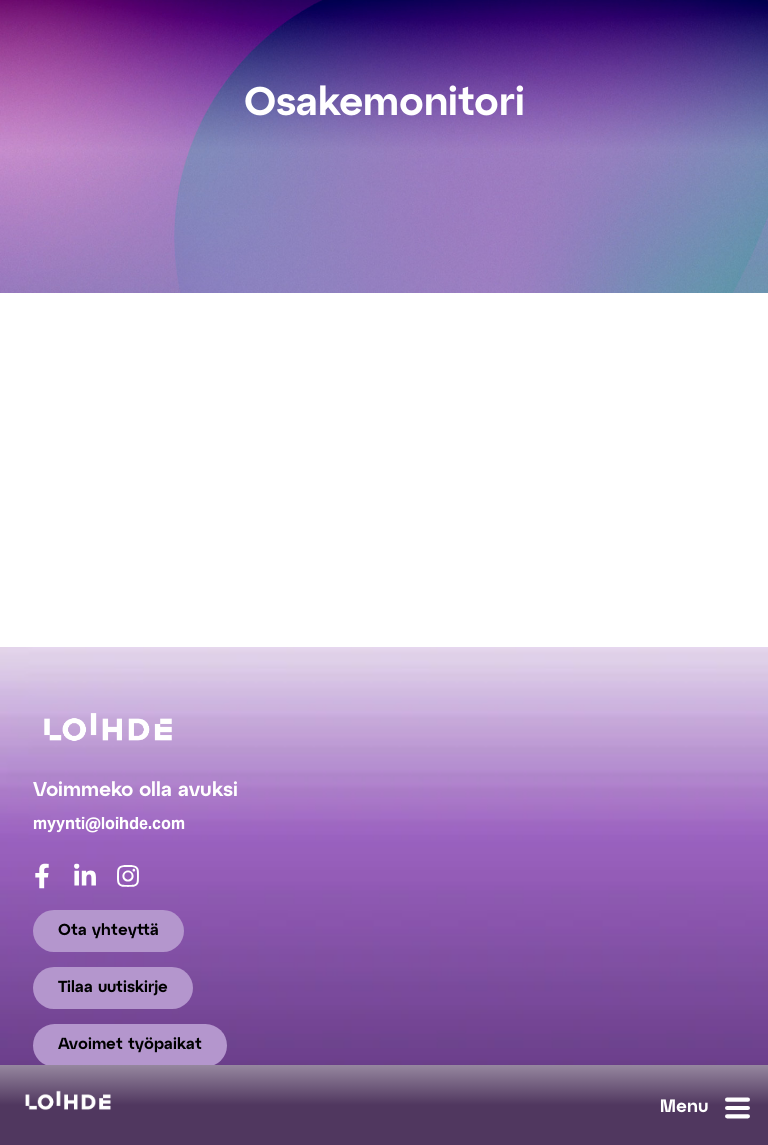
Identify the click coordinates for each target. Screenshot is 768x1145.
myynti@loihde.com (109, 823)
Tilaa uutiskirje (113, 987)
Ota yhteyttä (108, 930)
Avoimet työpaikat (130, 1044)
